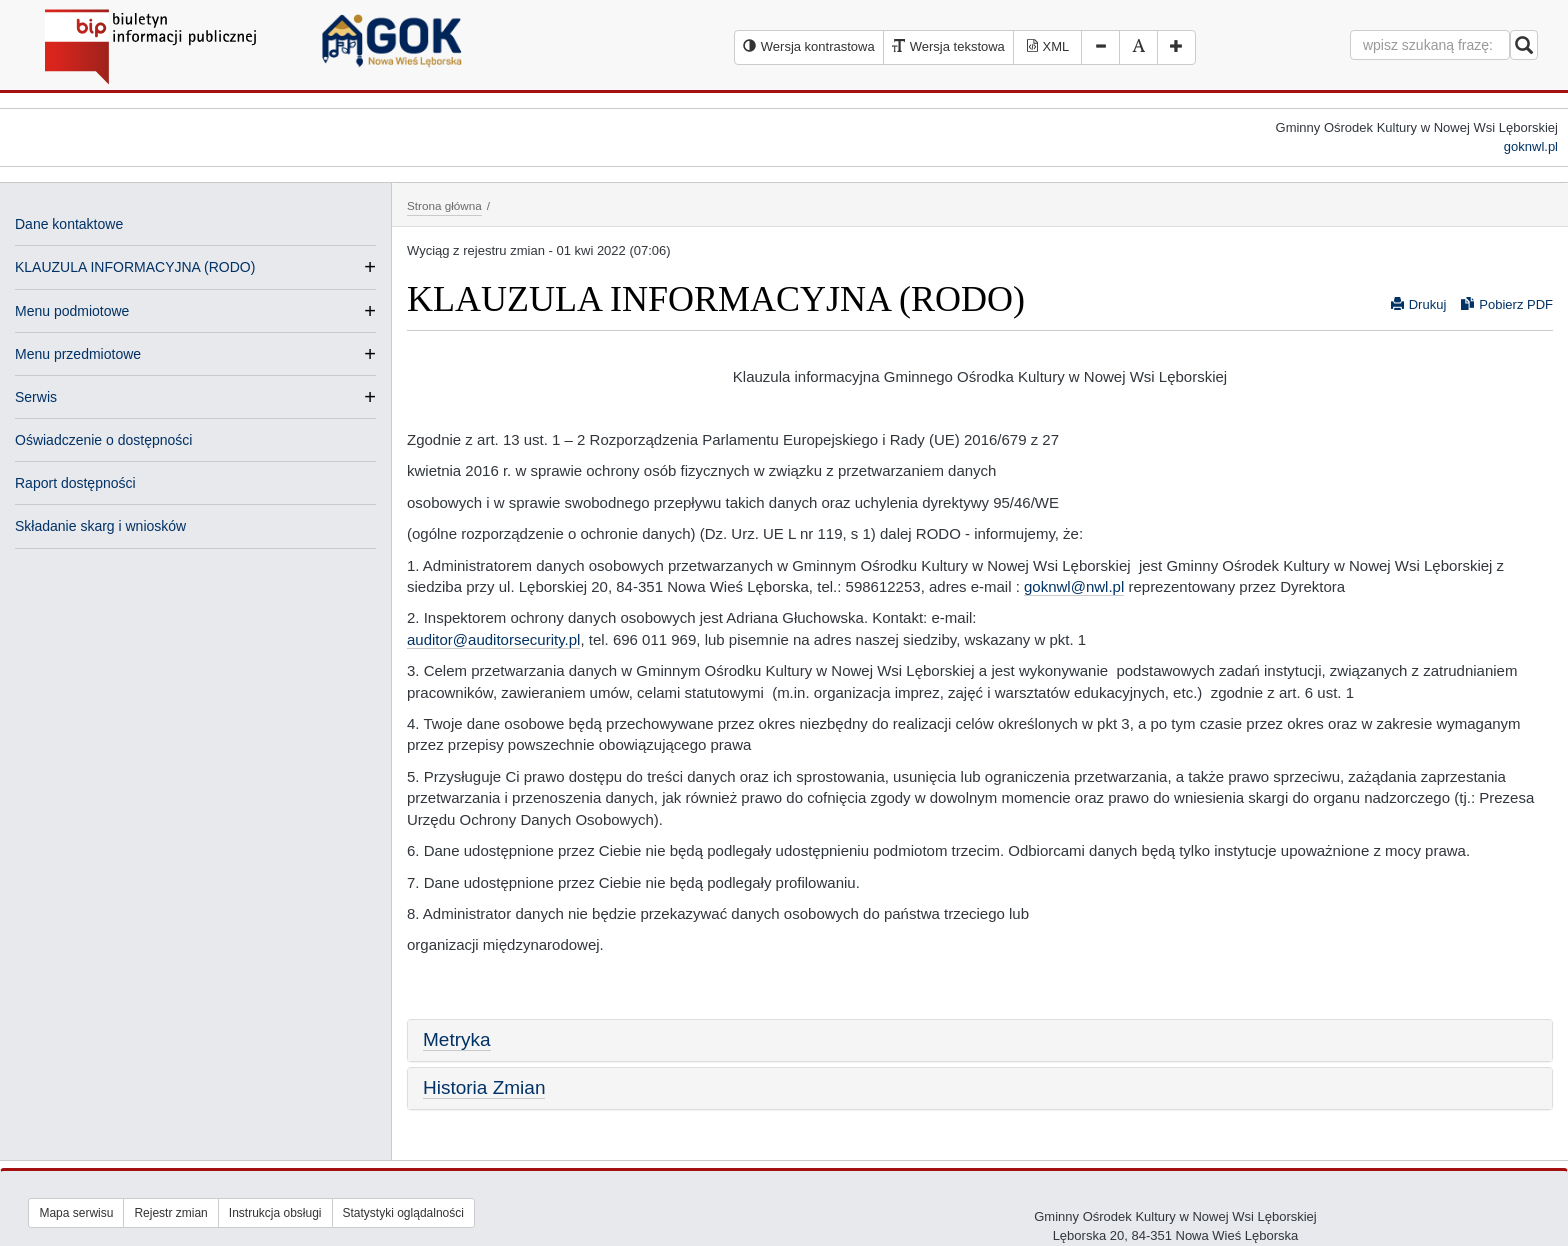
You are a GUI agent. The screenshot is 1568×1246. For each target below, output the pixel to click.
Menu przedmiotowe (78, 354)
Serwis (36, 397)
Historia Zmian (484, 1087)
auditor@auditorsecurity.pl (493, 639)
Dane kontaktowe (69, 224)
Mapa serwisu (76, 1213)
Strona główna (444, 205)
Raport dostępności (75, 483)
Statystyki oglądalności (403, 1213)
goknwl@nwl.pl (1074, 586)
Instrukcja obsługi (275, 1213)
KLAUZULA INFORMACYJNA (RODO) (135, 267)
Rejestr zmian (170, 1213)
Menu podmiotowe (72, 311)
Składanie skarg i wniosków (100, 526)
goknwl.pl (1531, 146)
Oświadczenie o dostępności (103, 440)
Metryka (457, 1039)
